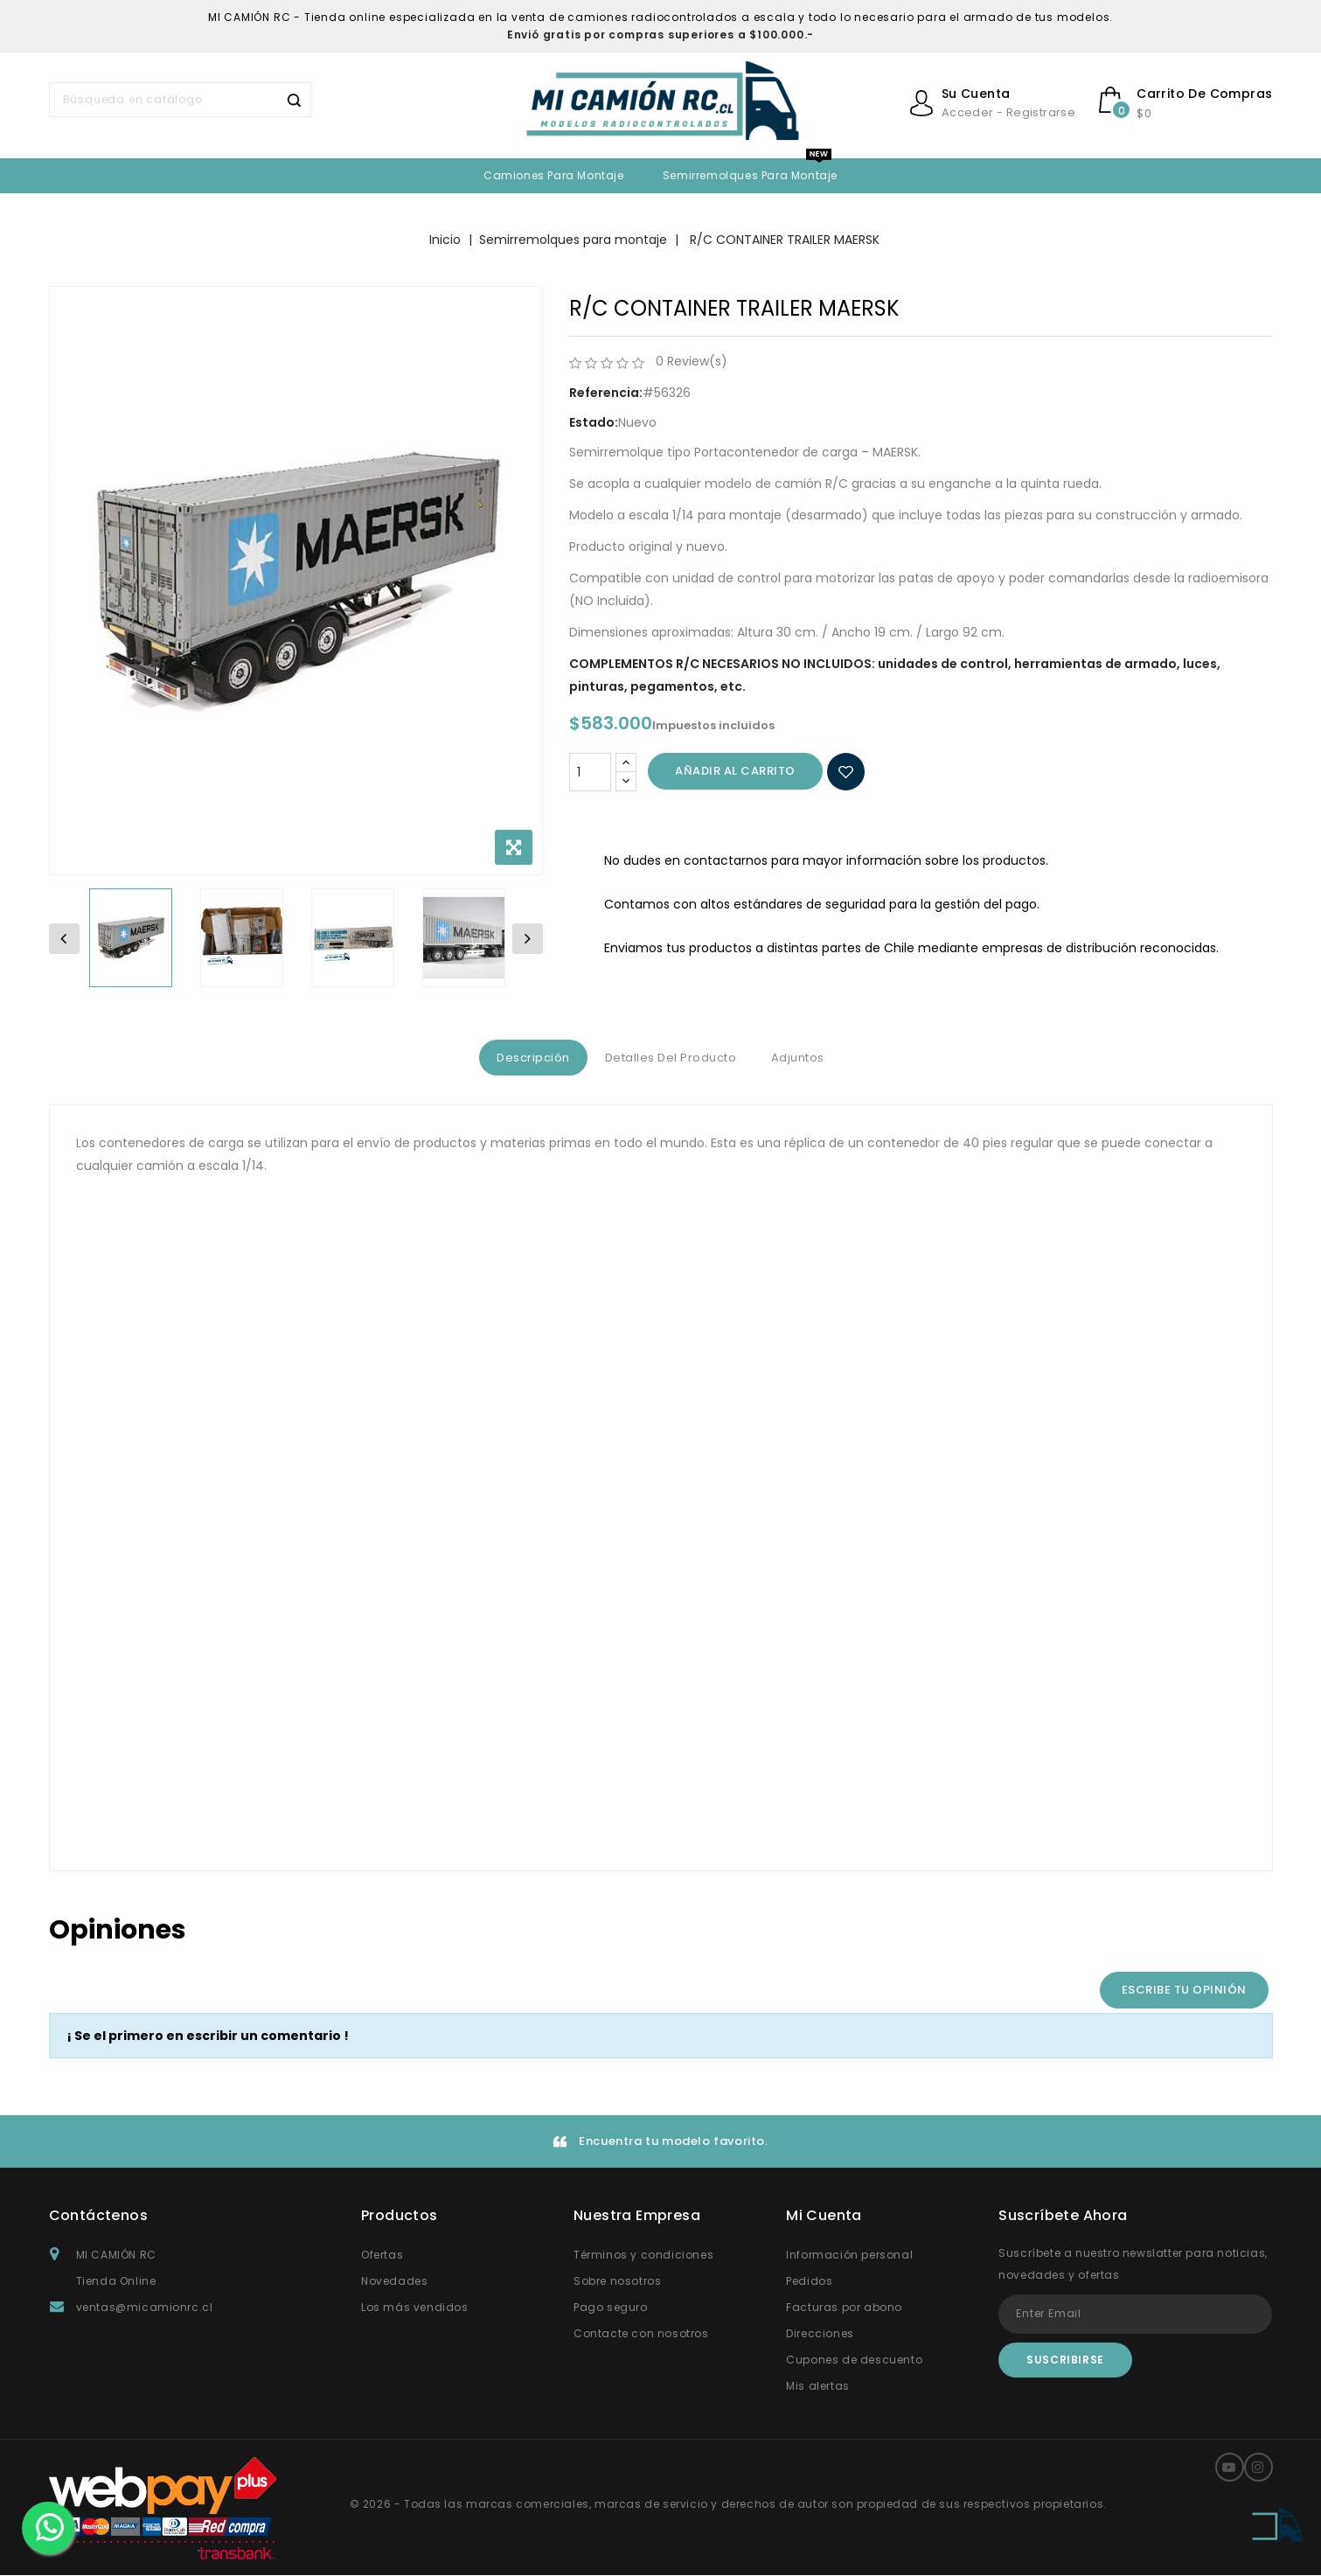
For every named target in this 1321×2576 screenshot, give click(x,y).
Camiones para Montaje (553, 175)
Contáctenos (98, 2216)
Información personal (849, 2255)
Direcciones (820, 2334)
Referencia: (606, 392)
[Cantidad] (590, 772)
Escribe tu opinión (1184, 1990)
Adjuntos (806, 1057)
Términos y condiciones (643, 2255)
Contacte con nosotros (641, 2334)
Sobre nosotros (617, 2281)
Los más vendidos (415, 2308)
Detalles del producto (671, 1057)
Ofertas (382, 2255)
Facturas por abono (844, 2308)
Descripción (524, 1057)
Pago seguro (611, 2308)
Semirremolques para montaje (750, 175)
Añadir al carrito (735, 770)
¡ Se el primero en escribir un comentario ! (208, 2036)
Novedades (394, 2281)
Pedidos (809, 2281)
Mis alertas (818, 2386)
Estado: (593, 422)
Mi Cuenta (824, 2216)
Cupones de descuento (854, 2360)
